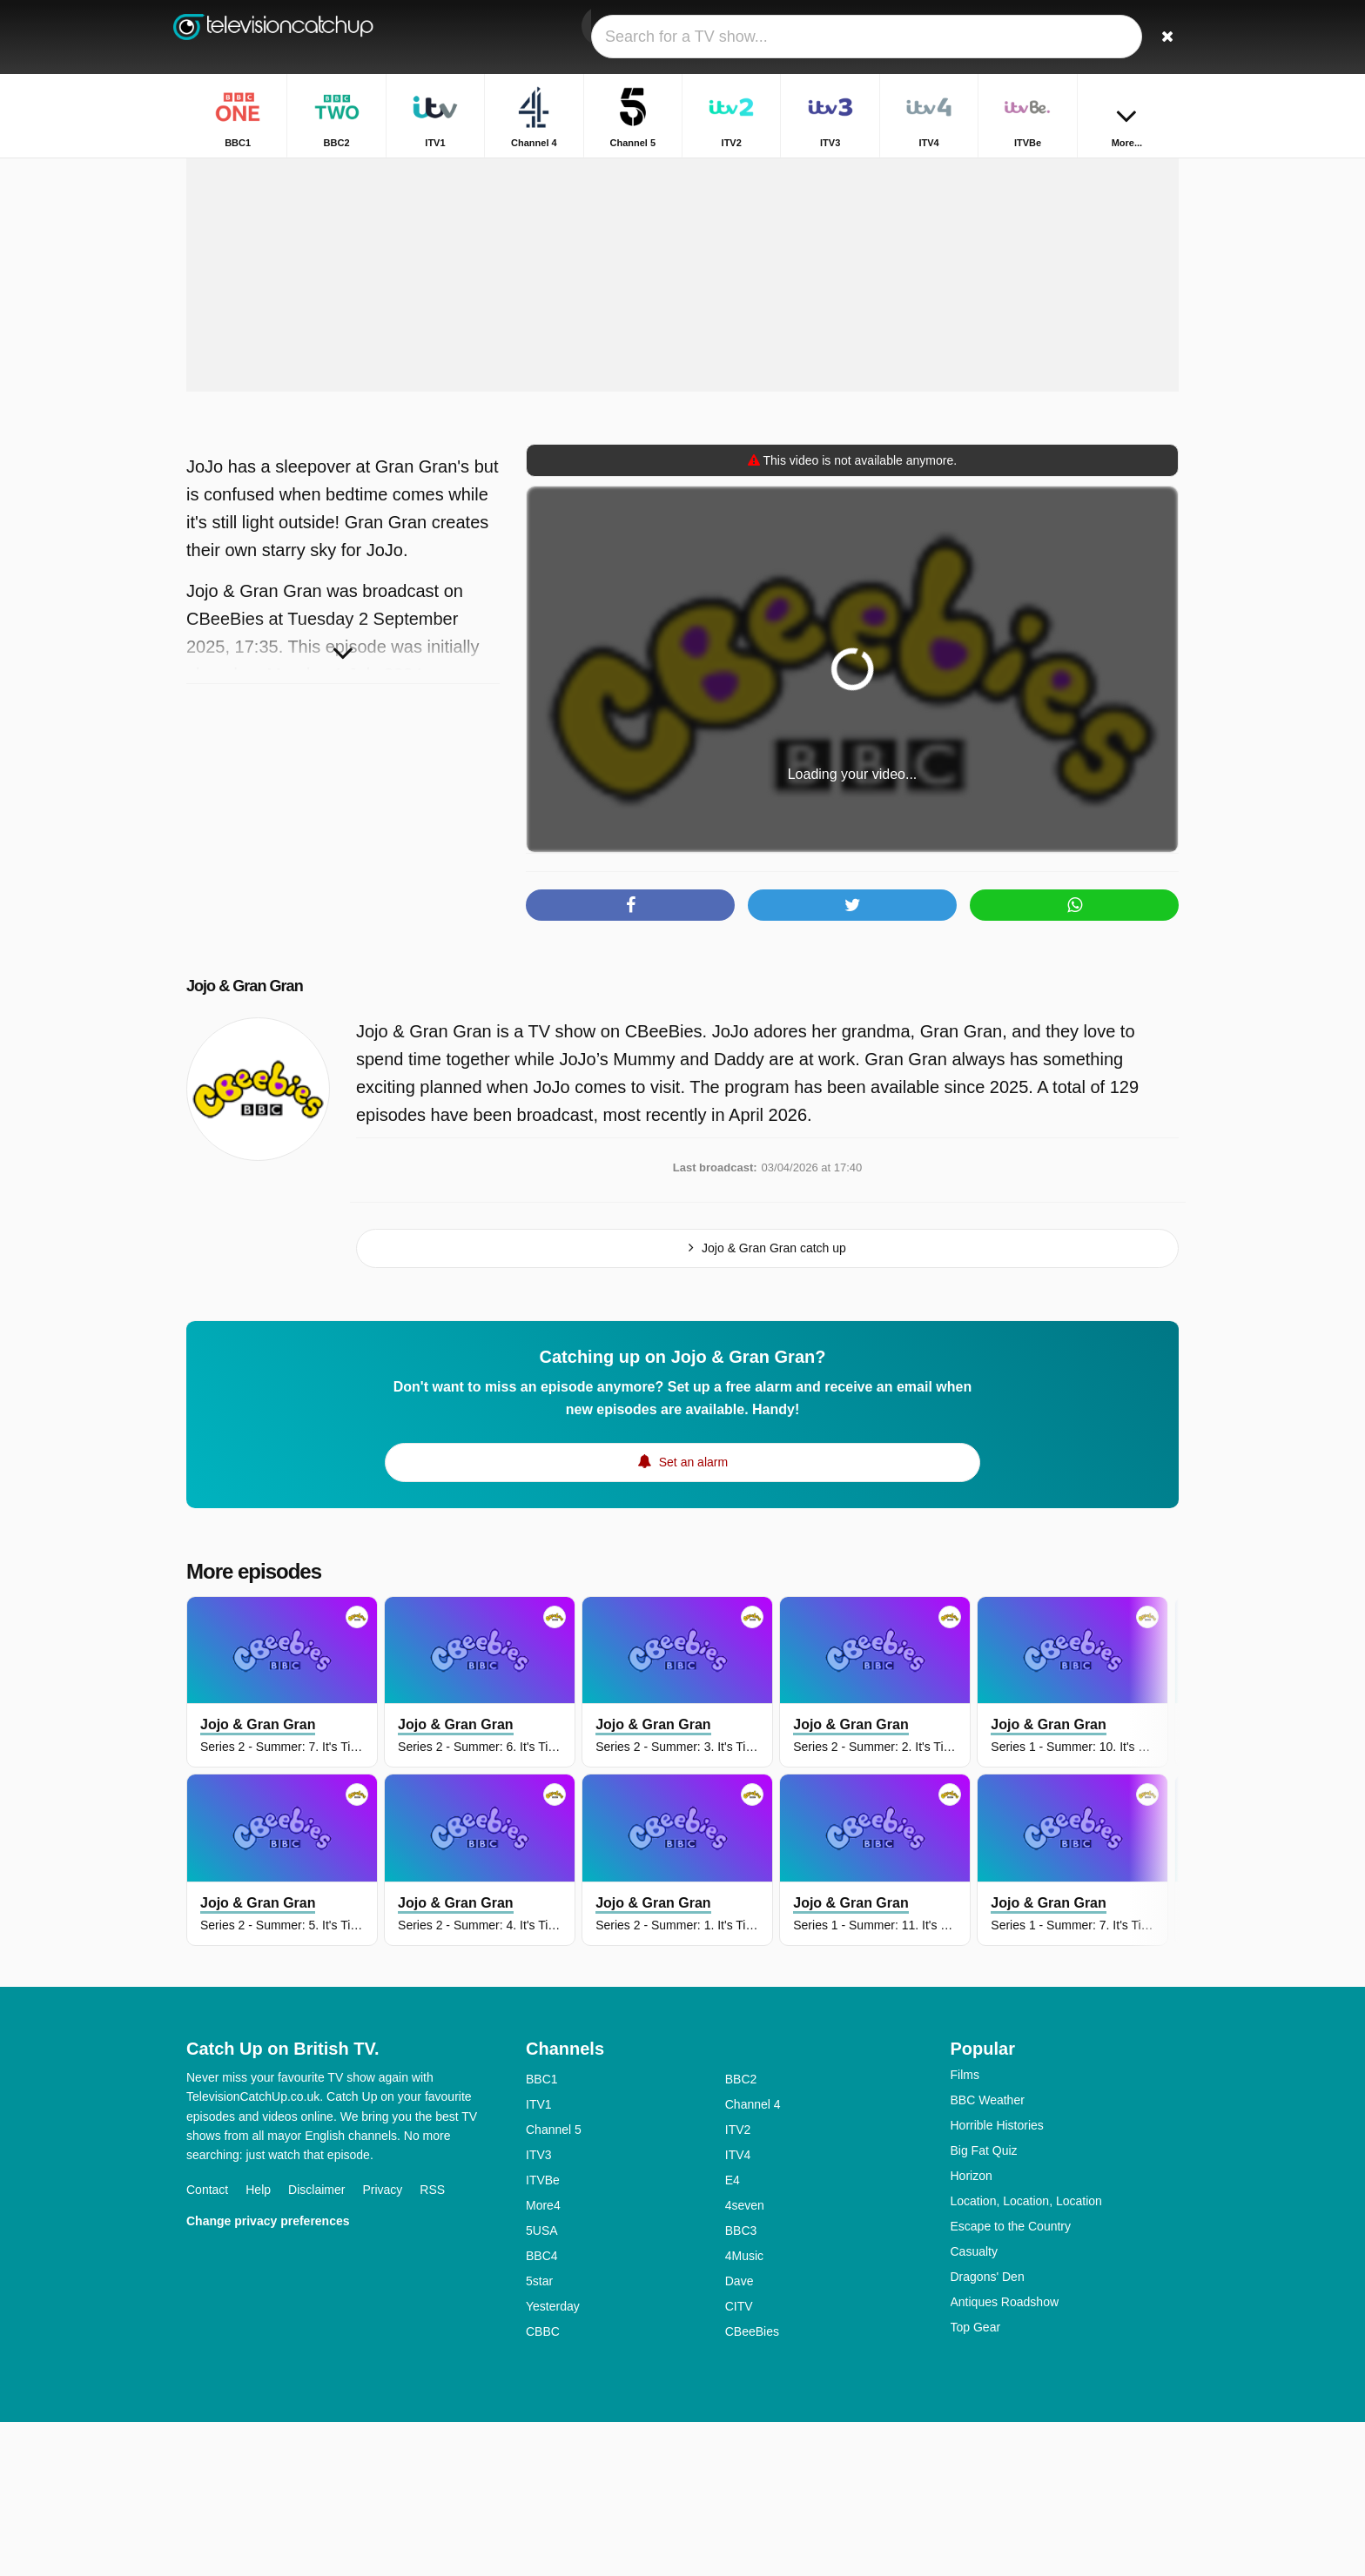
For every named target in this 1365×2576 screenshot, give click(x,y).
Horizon (971, 2330)
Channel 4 (753, 2258)
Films (965, 2229)
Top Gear (976, 2481)
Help (258, 2344)
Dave (739, 2435)
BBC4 (542, 2410)
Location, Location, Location (1026, 2355)
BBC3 (741, 2385)
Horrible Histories (997, 2279)
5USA (542, 2385)
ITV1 (539, 2258)
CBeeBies (752, 2485)
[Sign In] (1101, 37)
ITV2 (738, 2284)
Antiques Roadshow (1005, 2456)
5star (539, 2435)
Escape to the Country (1011, 2380)
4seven (744, 2359)
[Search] (1159, 37)
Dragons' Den (988, 2431)
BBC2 (741, 2233)
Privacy (382, 2344)
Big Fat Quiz (984, 2304)
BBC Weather (988, 2254)
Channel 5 (554, 2284)
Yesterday (553, 2460)
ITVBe (543, 2334)
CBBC (543, 2485)
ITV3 (539, 2309)
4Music (744, 2410)
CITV (739, 2460)
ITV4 (738, 2309)
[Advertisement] (682, 407)
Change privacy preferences (268, 2375)
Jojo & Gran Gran (266, 1138)
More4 (543, 2359)
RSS (432, 2344)
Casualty (974, 2405)
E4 (732, 2334)
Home (821, 171)
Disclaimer (316, 2344)
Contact (207, 2344)
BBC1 (542, 2233)
